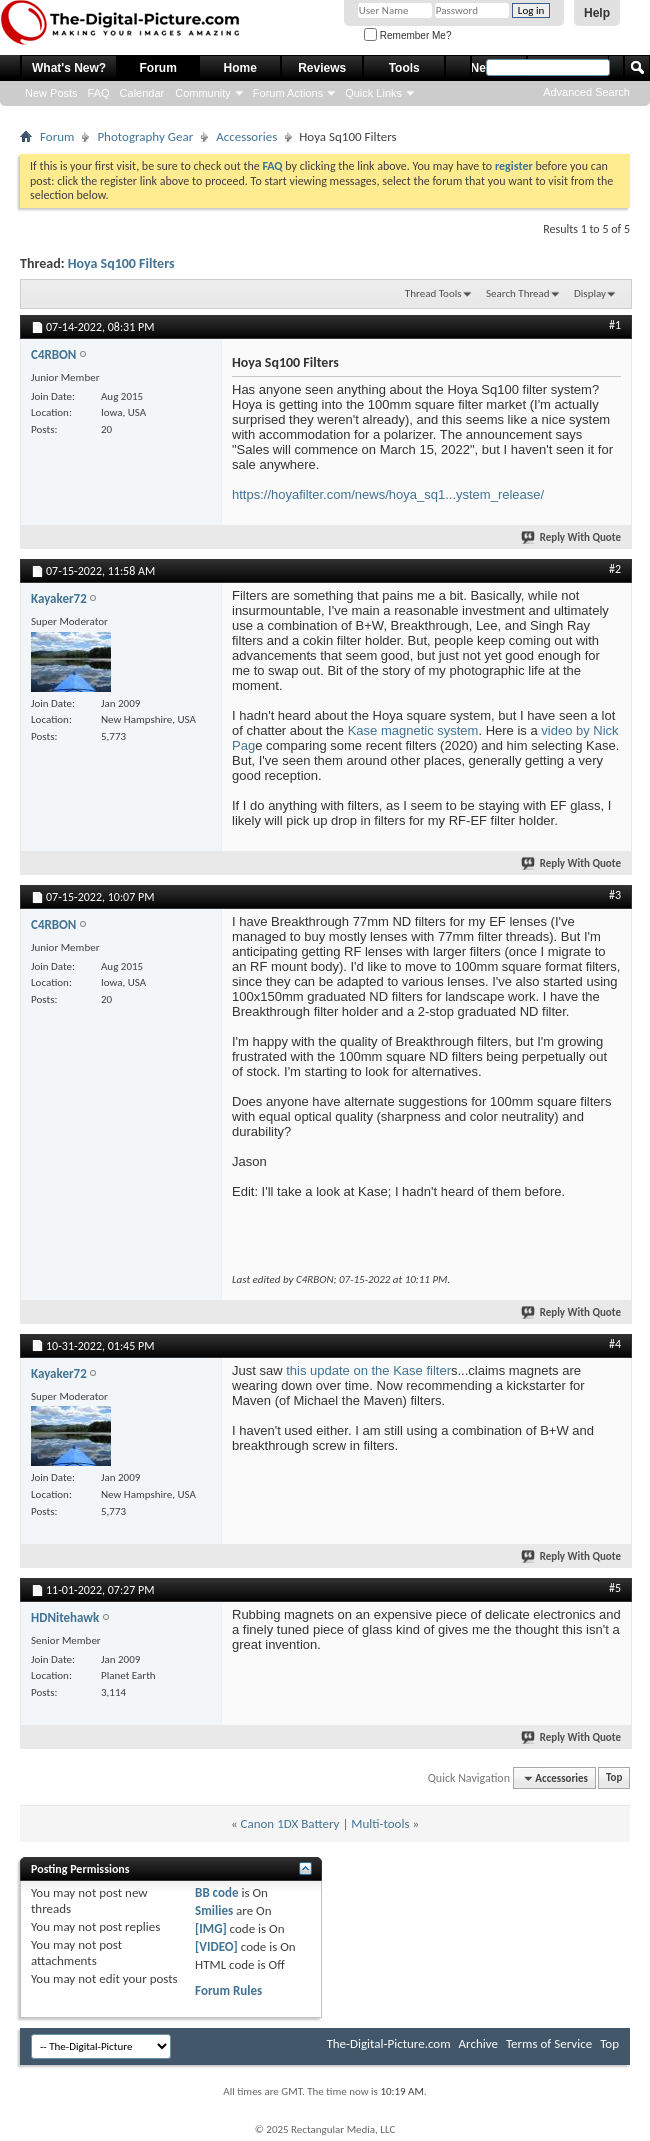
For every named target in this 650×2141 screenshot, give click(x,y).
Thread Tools (433, 293)
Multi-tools (380, 1823)
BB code (216, 1892)
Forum (158, 68)
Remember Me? (407, 35)
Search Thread (518, 293)
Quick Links (373, 93)
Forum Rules (228, 1990)
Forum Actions (288, 93)
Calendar (142, 93)
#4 (615, 1344)
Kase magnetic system (413, 730)
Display (590, 293)
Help (597, 13)
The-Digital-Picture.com (388, 2043)
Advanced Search (586, 92)
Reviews (322, 68)
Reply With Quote (572, 537)
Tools (404, 68)
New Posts (51, 93)
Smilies (214, 1910)
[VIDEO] (216, 1946)
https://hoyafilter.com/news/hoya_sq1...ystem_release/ (388, 494)
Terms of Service (549, 2043)
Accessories (246, 136)
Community (203, 93)
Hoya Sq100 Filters (121, 263)
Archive (478, 2043)
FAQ (99, 93)
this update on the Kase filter (368, 1370)
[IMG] (211, 1928)
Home (240, 68)
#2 (615, 569)
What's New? (69, 68)
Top (614, 1778)
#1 (615, 325)
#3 (615, 895)
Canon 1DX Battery (290, 1823)
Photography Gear (145, 136)
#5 (615, 1588)
